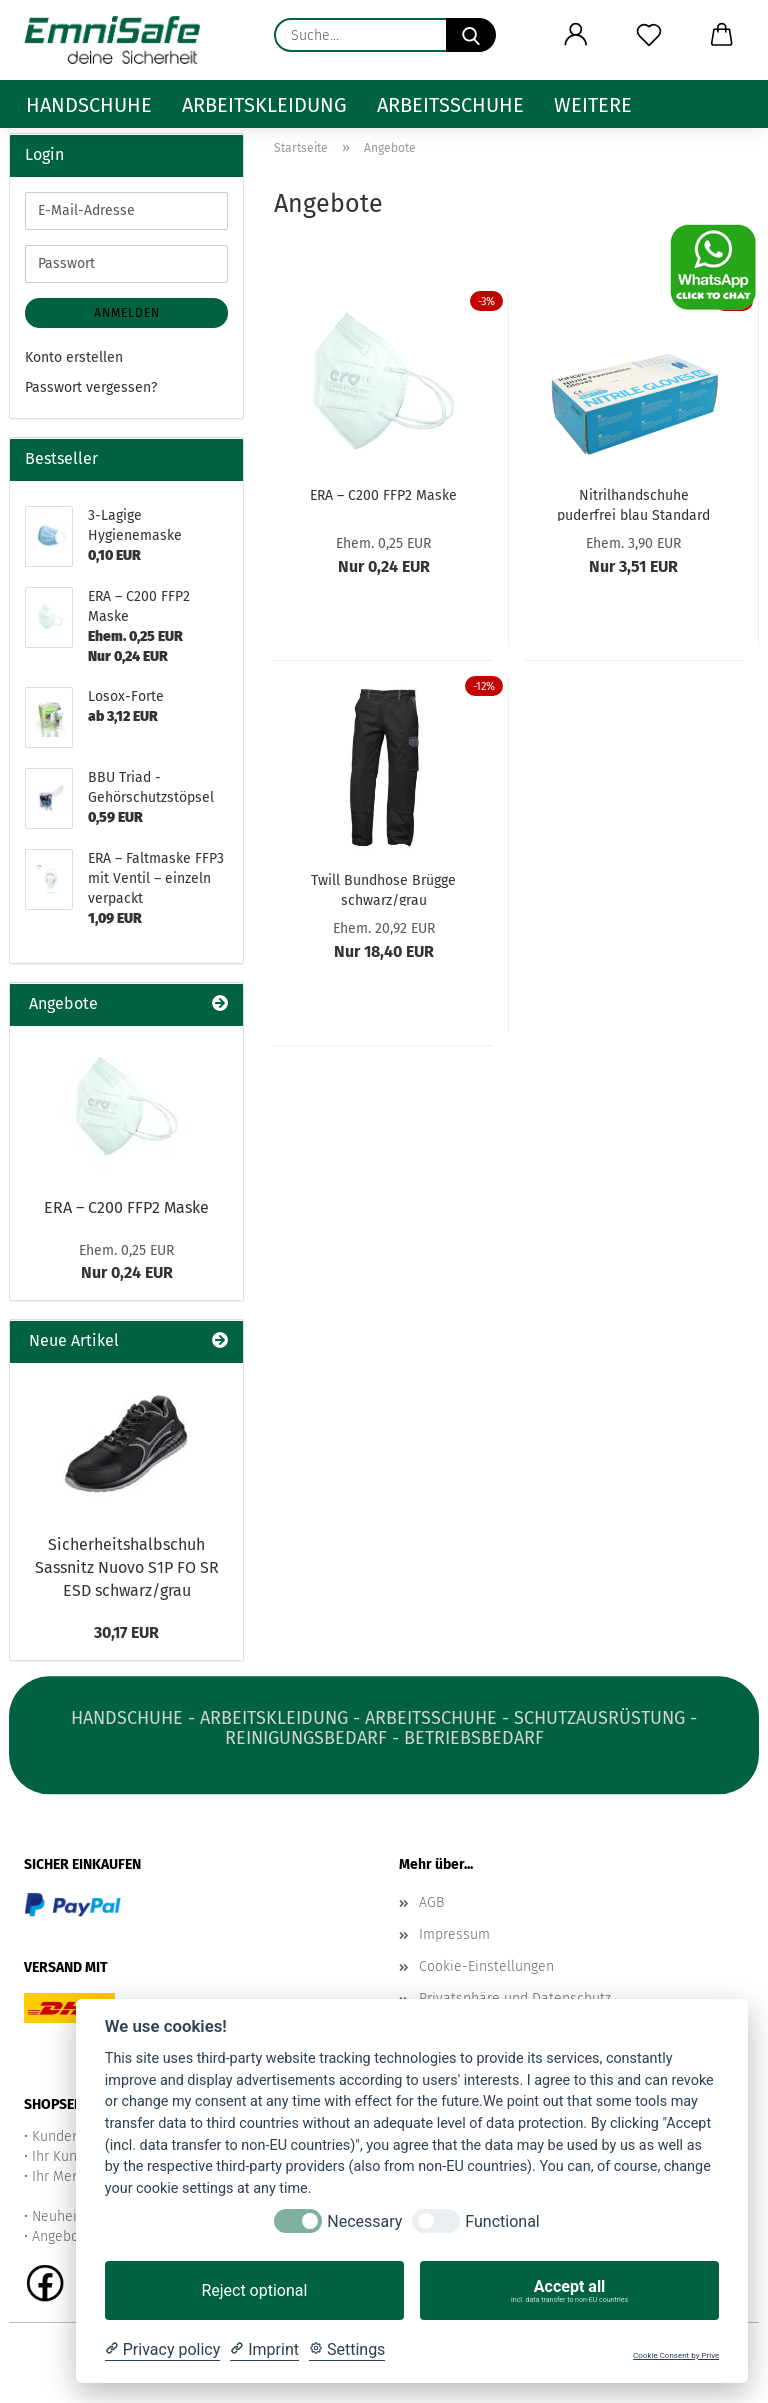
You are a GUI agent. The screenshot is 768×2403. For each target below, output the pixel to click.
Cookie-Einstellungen (486, 1966)
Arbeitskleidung (264, 105)
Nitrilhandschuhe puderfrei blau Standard (633, 504)
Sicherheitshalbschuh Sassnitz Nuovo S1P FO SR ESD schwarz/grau (127, 1567)
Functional (502, 2221)
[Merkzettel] (648, 35)
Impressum (454, 1934)
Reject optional (254, 2290)
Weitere (593, 105)
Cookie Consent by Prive (676, 2355)
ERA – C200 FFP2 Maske (383, 495)
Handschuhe (89, 105)
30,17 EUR (126, 1632)
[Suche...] (471, 35)
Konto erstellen (74, 357)
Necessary (364, 2221)
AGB (431, 1902)
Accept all (569, 2291)
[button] (575, 35)
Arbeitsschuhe (450, 105)
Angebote (62, 2236)
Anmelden (127, 313)
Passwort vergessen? (91, 387)
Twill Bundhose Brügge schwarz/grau (383, 889)
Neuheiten (65, 2216)
